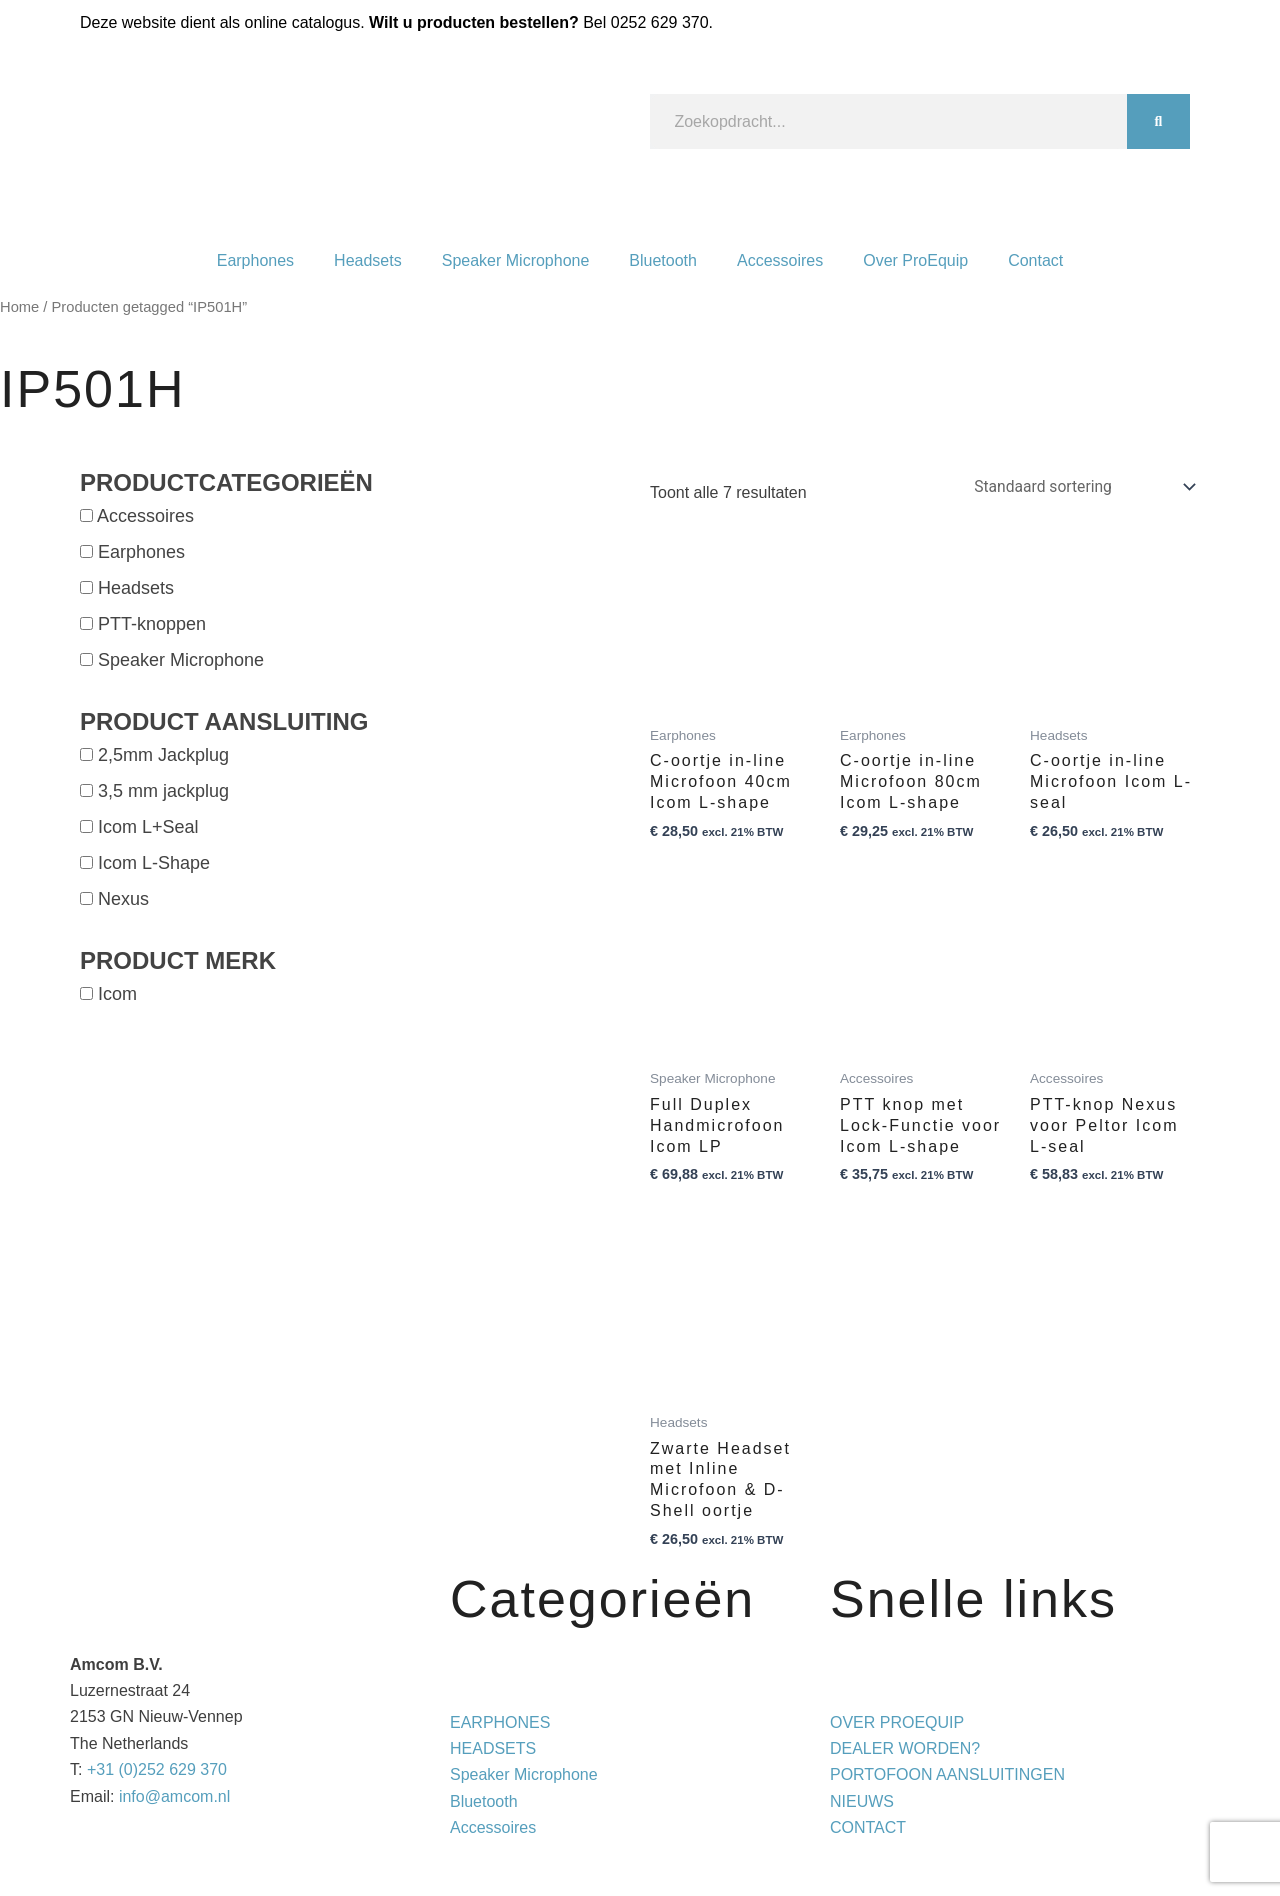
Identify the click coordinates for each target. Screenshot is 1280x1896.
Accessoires (780, 260)
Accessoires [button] (145, 516)
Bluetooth (663, 260)
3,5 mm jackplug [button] (163, 791)
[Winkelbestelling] (1080, 486)
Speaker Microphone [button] (181, 660)
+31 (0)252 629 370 (157, 1770)
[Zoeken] (1159, 121)
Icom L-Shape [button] (154, 863)
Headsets (368, 260)
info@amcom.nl (174, 1796)
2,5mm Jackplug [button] (163, 755)
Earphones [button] (141, 552)
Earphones (255, 260)
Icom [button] (117, 994)
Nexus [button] (123, 899)
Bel (645, 22)
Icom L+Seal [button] (148, 827)
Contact (1035, 260)
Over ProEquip (915, 260)
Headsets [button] (136, 588)
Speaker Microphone (516, 260)
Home (19, 307)
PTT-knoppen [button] (152, 624)
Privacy (818, 1854)
